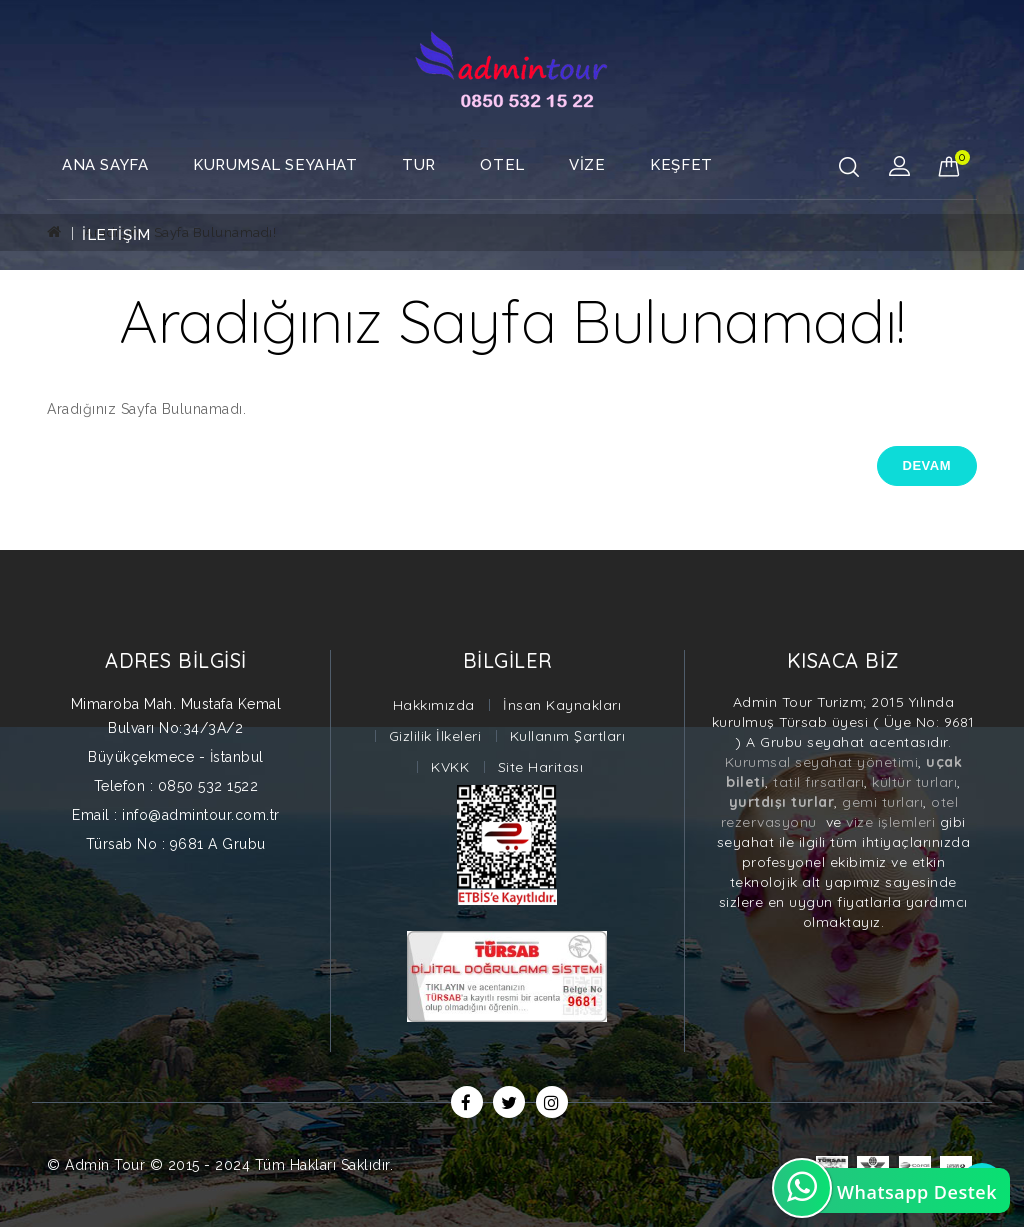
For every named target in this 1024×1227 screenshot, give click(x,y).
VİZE (587, 165)
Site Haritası (541, 767)
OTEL (502, 165)
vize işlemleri (889, 822)
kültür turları (914, 782)
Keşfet (681, 165)
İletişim (116, 235)
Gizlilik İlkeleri (435, 736)
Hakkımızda (434, 705)
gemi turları (882, 802)
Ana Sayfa (105, 165)
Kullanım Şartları (568, 736)
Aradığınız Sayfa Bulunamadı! (180, 232)
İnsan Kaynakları (562, 705)
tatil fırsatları (817, 782)
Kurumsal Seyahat (275, 165)
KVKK (450, 767)
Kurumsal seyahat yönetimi (822, 762)
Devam (927, 465)
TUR (419, 165)
